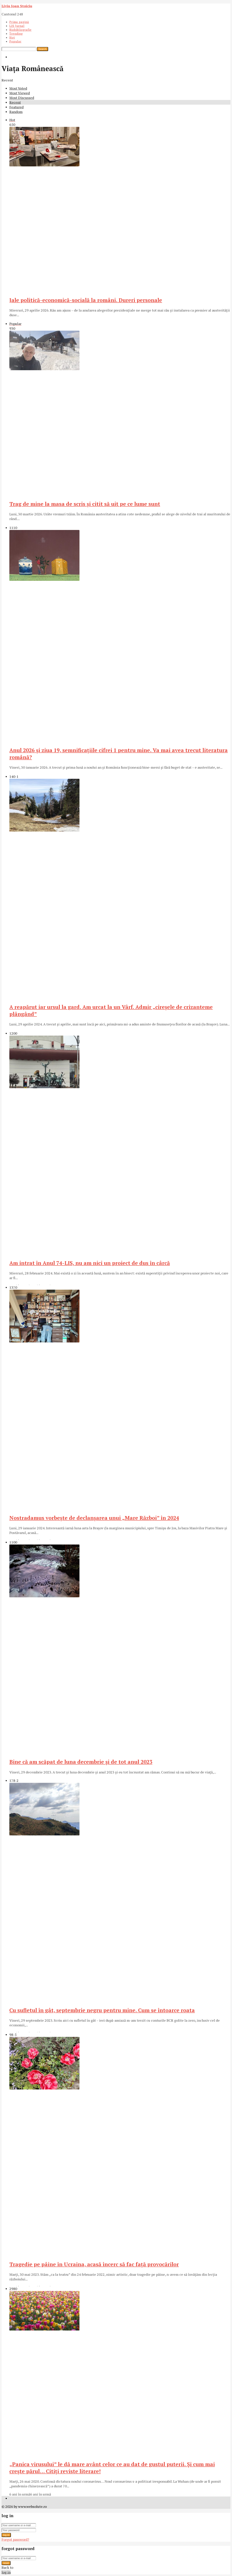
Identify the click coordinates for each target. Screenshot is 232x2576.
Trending (16, 33)
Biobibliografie (20, 30)
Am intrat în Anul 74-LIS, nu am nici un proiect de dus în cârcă (89, 1262)
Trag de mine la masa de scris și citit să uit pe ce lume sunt (84, 503)
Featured (16, 107)
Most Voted (18, 88)
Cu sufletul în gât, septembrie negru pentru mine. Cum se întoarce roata (102, 2010)
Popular (15, 41)
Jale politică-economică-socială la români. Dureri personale (85, 300)
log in (6, 2535)
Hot (12, 37)
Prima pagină (19, 22)
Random (16, 111)
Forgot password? (15, 2539)
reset (6, 2563)
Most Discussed (21, 97)
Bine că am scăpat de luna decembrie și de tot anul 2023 (80, 1761)
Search (42, 49)
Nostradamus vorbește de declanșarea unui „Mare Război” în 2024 (94, 1517)
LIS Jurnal (17, 26)
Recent (15, 102)
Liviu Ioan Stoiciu (17, 6)
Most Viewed (19, 93)
